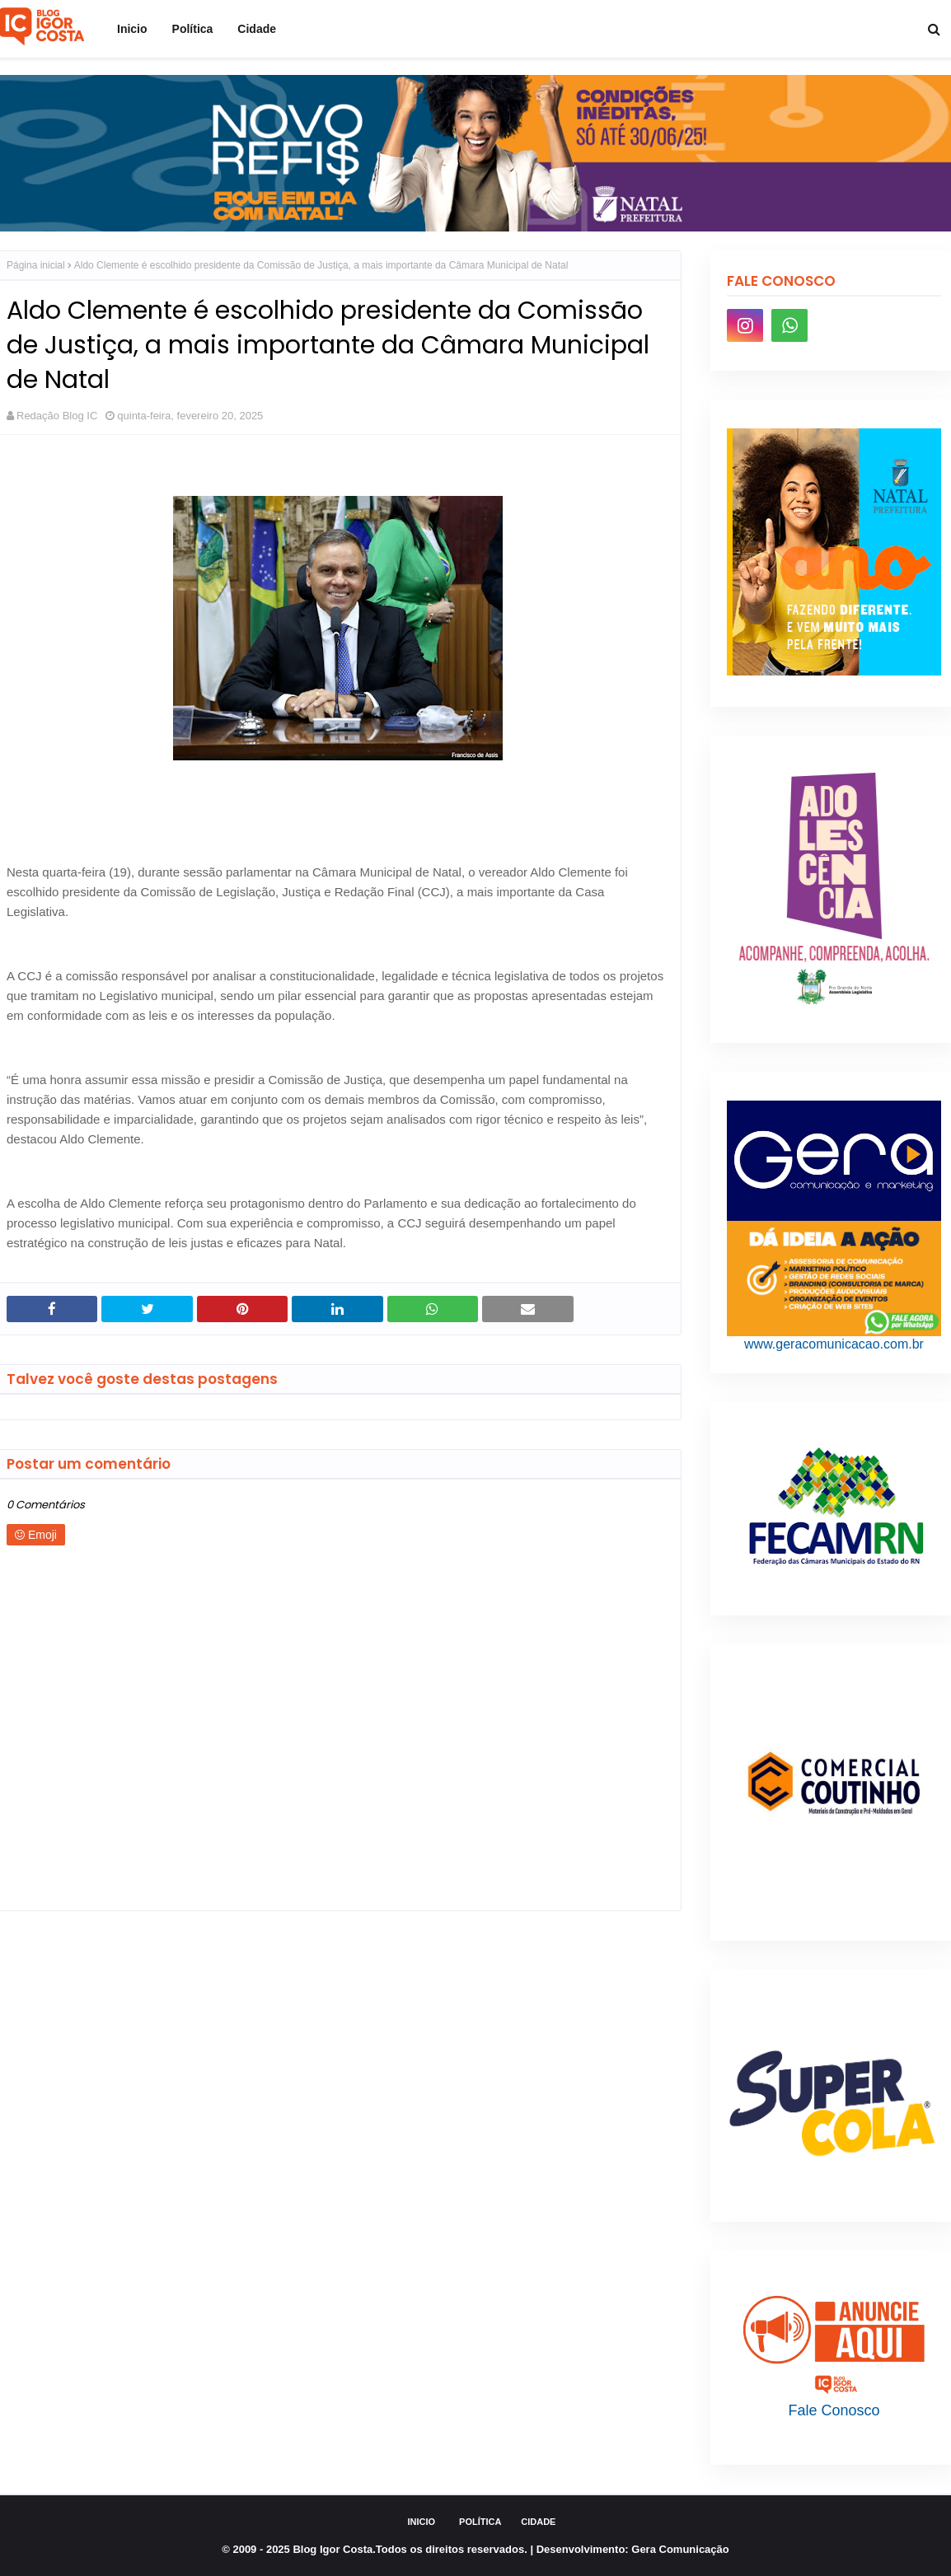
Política (480, 2522)
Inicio (422, 2522)
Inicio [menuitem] (132, 28)
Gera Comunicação (680, 2549)
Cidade (538, 2522)
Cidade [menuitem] (256, 28)
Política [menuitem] (192, 28)
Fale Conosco (833, 2410)
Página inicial (36, 265)
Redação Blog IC (56, 415)
